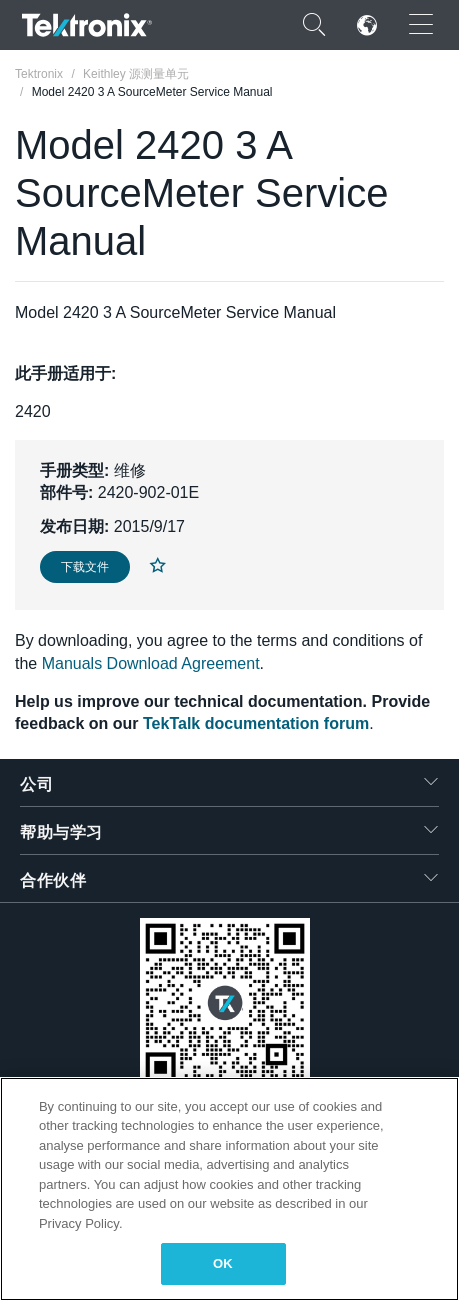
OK (223, 1263)
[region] (229, 1189)
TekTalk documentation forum (256, 723)
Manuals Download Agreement (151, 663)
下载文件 (85, 567)
